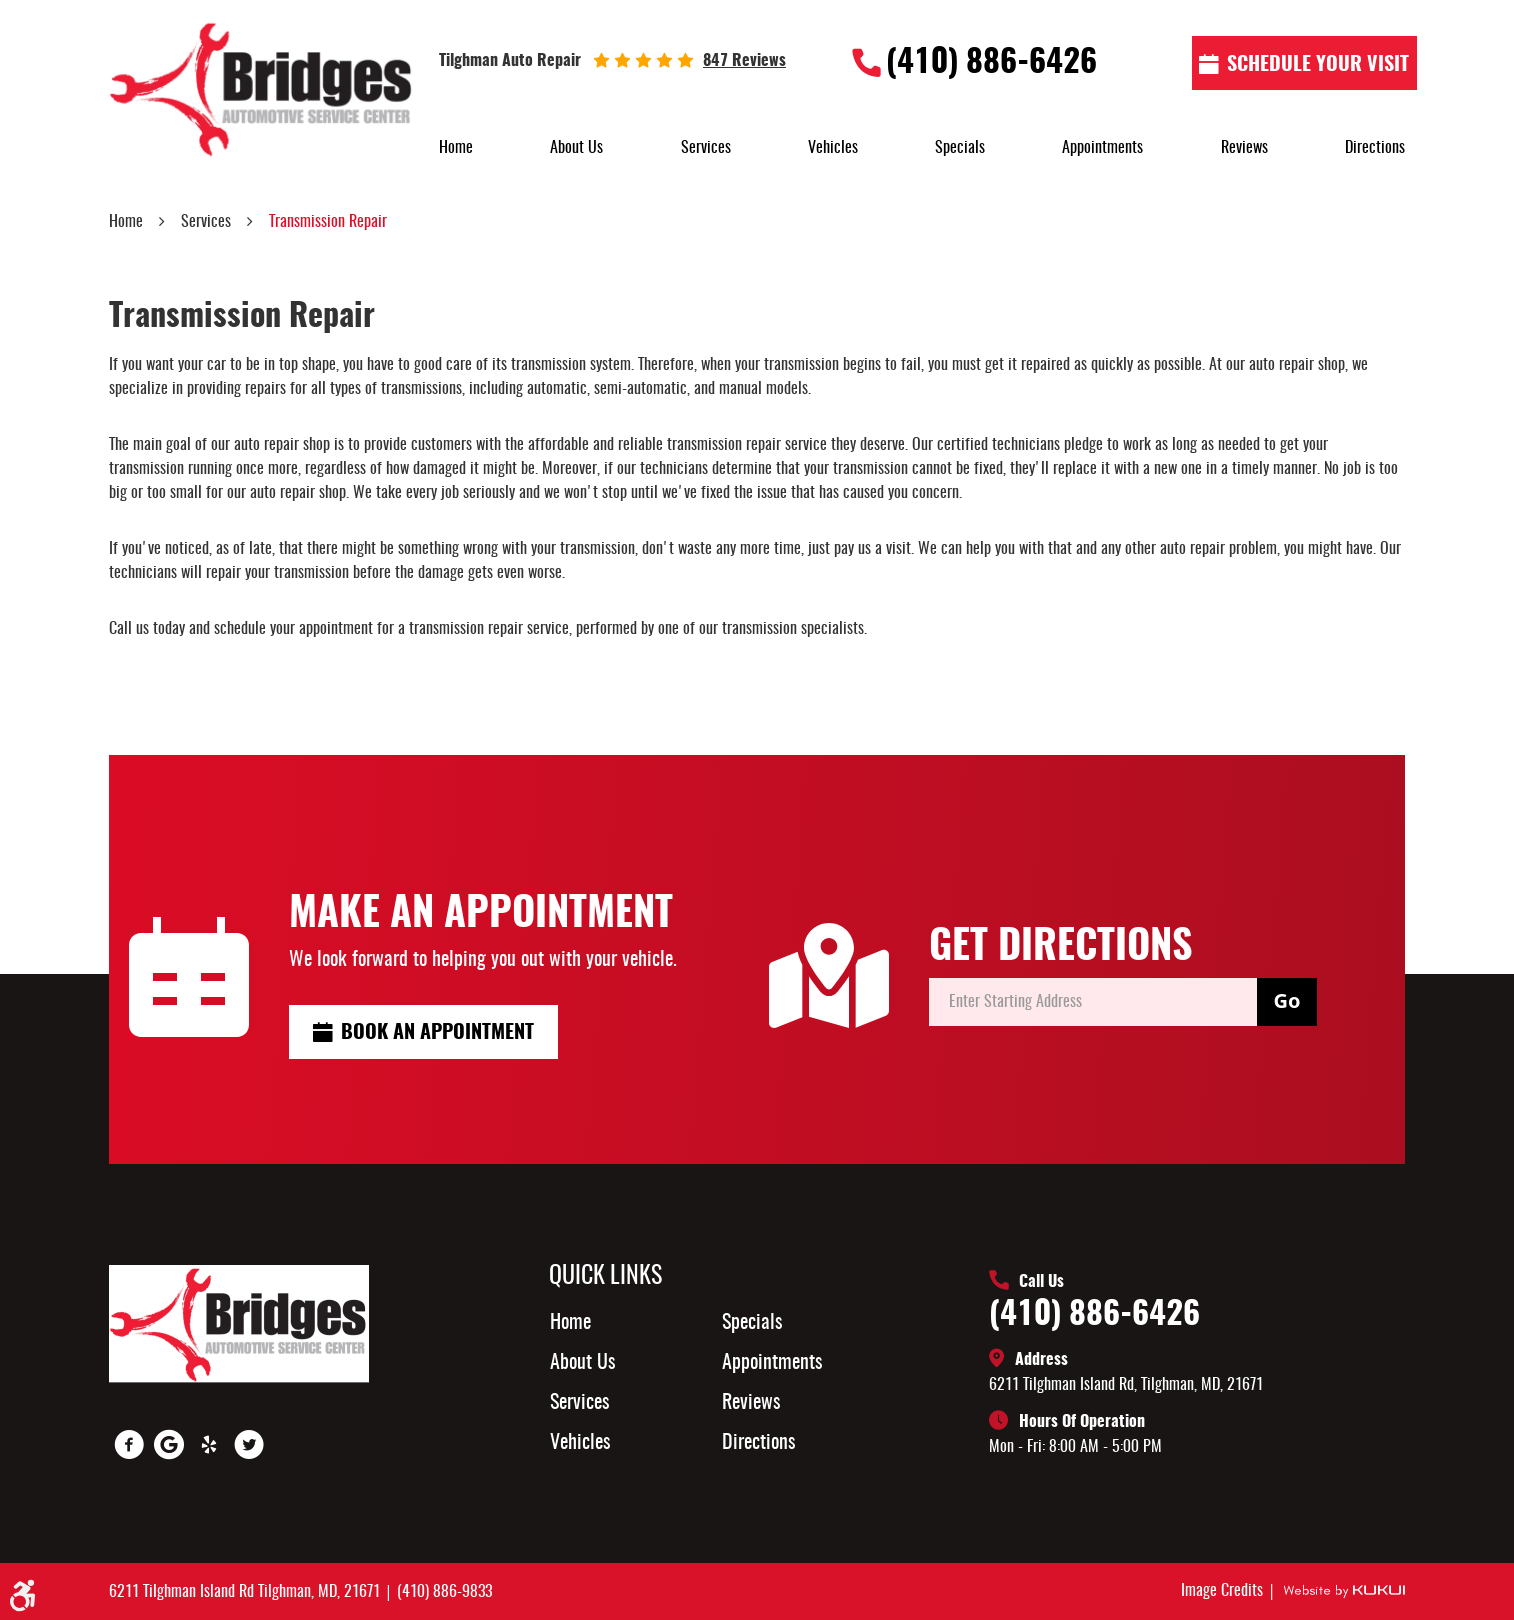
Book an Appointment (437, 1033)
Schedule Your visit (1318, 65)
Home (456, 148)
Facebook (129, 1445)
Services (706, 148)
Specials (960, 148)
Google (169, 1445)
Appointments (1102, 148)
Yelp (209, 1445)
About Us (576, 148)
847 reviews (744, 61)
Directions (1375, 148)
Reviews (1244, 148)
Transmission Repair (328, 222)
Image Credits (1224, 1591)
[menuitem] (456, 148)
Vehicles (833, 148)
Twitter (249, 1445)
